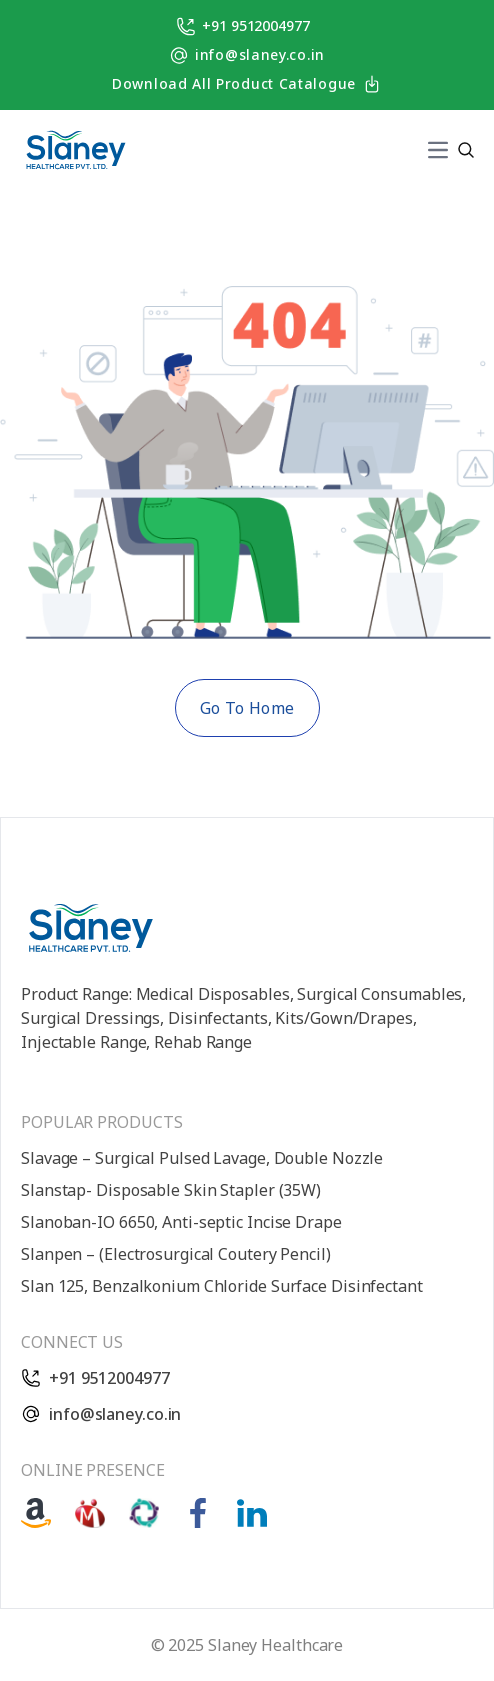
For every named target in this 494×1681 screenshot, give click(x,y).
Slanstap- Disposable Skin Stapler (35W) (171, 1190)
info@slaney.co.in (247, 55)
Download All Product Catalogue (247, 84)
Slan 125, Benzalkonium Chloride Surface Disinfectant (222, 1286)
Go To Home (247, 708)
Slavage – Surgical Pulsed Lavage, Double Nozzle (202, 1158)
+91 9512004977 (243, 26)
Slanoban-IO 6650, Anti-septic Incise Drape (181, 1222)
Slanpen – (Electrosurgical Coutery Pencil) (176, 1254)
